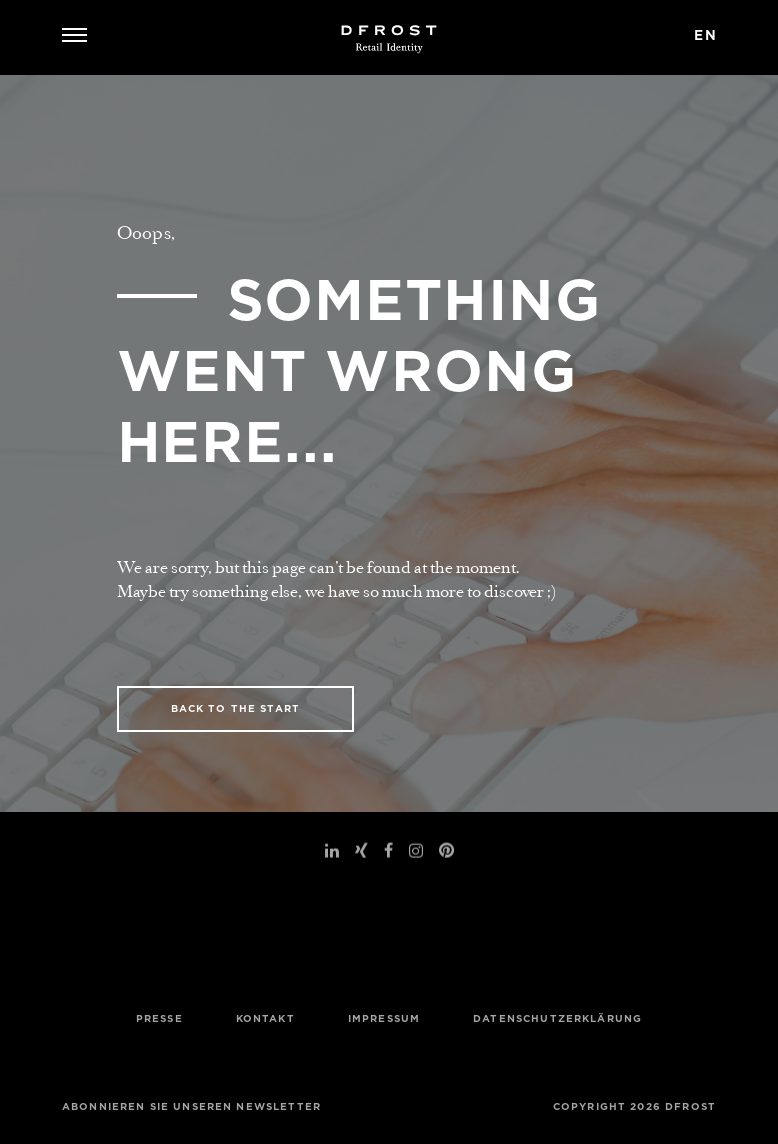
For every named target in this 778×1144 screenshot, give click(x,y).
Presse (159, 1018)
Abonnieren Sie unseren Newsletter (191, 1106)
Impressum (384, 1018)
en (705, 35)
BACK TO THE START (236, 708)
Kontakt (265, 1018)
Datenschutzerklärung (557, 1018)
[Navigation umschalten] (82, 38)
